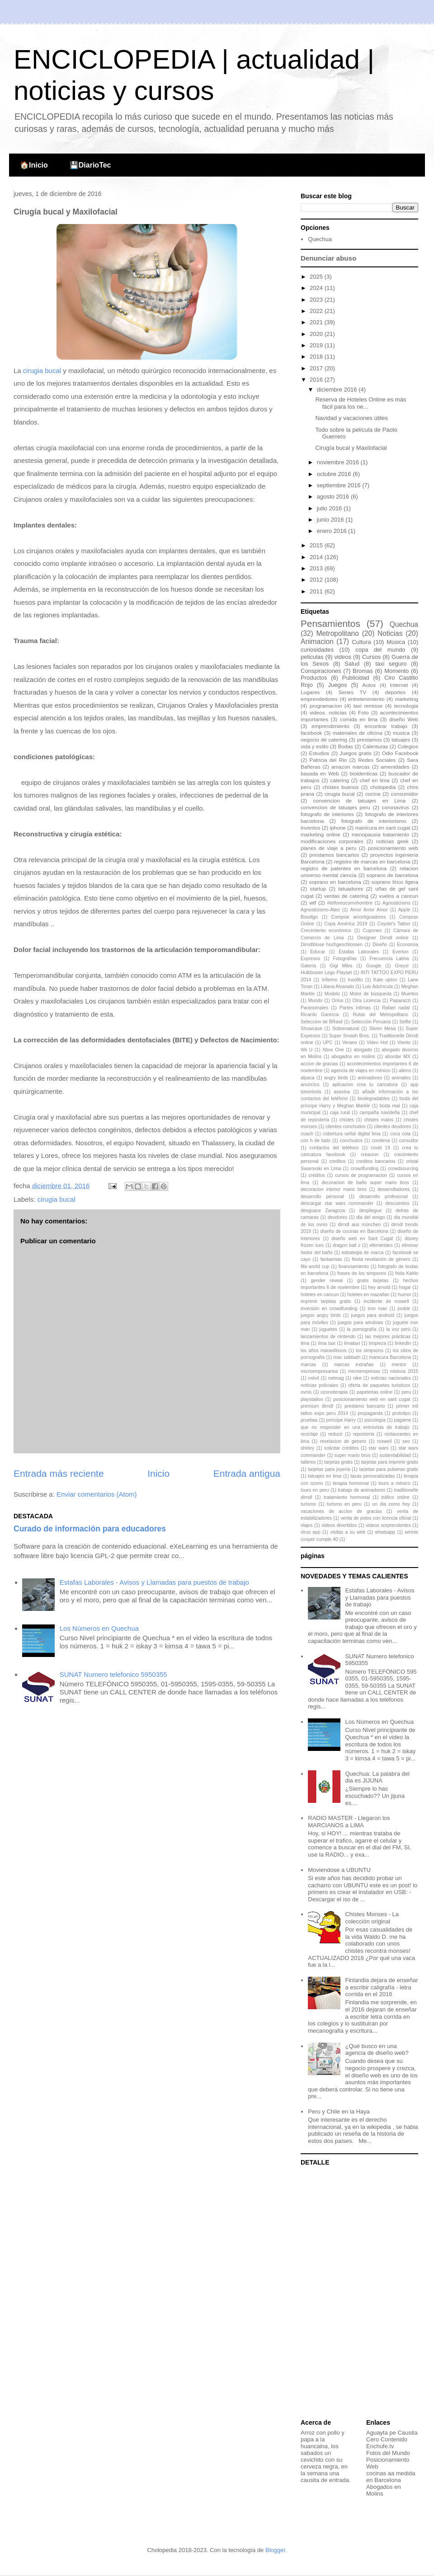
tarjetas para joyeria (329, 1469)
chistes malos (378, 1119)
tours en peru (315, 1490)
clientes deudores (392, 1126)
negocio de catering (324, 739)
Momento (396, 670)
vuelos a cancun (398, 896)
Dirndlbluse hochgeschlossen (332, 944)
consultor (408, 1140)
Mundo (315, 1000)
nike (357, 1378)
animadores (370, 1077)
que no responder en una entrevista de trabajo (355, 1427)
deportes (395, 692)
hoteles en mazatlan (368, 1294)
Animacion (317, 641)
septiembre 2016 (339, 485)
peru (406, 1392)
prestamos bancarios (334, 855)
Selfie (405, 1021)
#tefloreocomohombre (350, 903)
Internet (399, 685)
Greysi (402, 965)
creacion (369, 1154)
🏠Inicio (34, 165)
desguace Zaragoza (323, 1210)
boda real (390, 1105)
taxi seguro (390, 663)
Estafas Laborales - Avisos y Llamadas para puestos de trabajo (154, 1582)
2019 (317, 345)
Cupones (372, 930)
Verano (349, 1042)
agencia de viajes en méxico (360, 1070)
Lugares (310, 692)
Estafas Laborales (359, 951)
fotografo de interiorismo (373, 821)
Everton (400, 951)
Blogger (275, 2550)
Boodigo (309, 917)
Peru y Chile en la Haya (339, 2111)
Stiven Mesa (382, 1028)
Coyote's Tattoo (393, 923)
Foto (363, 712)
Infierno (329, 979)
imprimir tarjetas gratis (326, 1301)
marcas (308, 1364)
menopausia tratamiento (381, 834)
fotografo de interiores (327, 814)
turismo (308, 1504)
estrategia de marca (362, 1252)
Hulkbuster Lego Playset (326, 972)
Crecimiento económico (326, 930)
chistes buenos (340, 787)
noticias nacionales (391, 1378)
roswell (384, 1441)
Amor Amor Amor (368, 909)
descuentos (397, 1203)
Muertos (410, 993)
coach (307, 1133)
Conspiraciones (321, 670)
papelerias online (374, 1392)
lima (305, 1343)
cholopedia (383, 787)
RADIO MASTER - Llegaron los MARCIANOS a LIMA (349, 1822)
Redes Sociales (377, 760)
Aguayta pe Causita (391, 2432)
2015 (317, 545)
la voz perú (398, 1329)
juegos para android (372, 1315)
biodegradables (374, 1098)
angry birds (336, 1077)
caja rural (340, 1112)
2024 (317, 288)
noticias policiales (319, 1385)
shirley (307, 1448)
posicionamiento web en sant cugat (371, 1399)
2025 (317, 276)
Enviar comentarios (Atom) (97, 1494)
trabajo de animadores (361, 1490)
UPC (328, 1042)
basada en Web (320, 773)
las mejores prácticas (387, 1336)
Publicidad (355, 677)
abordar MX (397, 1056)
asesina (342, 1091)
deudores (337, 1217)
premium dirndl (317, 1406)
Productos (314, 677)
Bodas (345, 746)
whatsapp (385, 1532)
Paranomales (314, 1007)
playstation (312, 1399)
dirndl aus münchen (359, 1224)
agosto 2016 (334, 496)
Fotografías (345, 958)
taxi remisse (368, 706)
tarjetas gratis (338, 1462)
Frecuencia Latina (389, 958)
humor (404, 1294)
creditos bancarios (376, 1161)
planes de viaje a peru (328, 848)
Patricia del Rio (328, 760)
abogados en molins (353, 1056)
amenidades (395, 767)
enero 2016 (332, 530)
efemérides (380, 1245)
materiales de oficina (357, 733)
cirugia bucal (42, 370)
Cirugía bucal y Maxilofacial (351, 447)
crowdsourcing (403, 1168)
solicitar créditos (341, 1448)
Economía (407, 944)
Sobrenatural (345, 1028)
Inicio (158, 1473)
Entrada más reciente (59, 1473)
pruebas (309, 1420)
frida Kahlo (406, 1273)
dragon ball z (346, 1245)
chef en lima (375, 780)
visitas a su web (347, 1532)
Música (396, 642)
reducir (335, 1434)
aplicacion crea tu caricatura (364, 1084)
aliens (405, 1070)
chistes (347, 1119)
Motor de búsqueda (370, 993)
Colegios (408, 746)
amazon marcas (350, 767)
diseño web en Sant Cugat (362, 1238)
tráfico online (395, 1497)
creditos (337, 1161)
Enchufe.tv (380, 2446)
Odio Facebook (400, 753)
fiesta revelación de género (381, 1259)
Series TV (352, 692)
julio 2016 (330, 508)
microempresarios (319, 1371)
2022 (317, 311)
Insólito (355, 979)
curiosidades (317, 649)
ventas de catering (346, 896)
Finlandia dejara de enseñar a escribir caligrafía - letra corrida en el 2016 (381, 1987)
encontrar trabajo (385, 726)
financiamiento (354, 1266)
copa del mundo (380, 649)
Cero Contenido (386, 2439)
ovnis (306, 1392)
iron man (377, 1308)
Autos (369, 685)
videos (342, 656)
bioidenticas (364, 773)
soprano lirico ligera (395, 882)
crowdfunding (364, 1168)
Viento (403, 1042)
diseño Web (403, 719)
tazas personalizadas (372, 1476)
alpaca (308, 1077)
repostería (363, 1434)
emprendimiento (330, 726)
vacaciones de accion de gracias (341, 1511)
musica (401, 733)
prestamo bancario (364, 1406)
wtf (312, 902)
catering (339, 780)
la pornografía (362, 1329)
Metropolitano (337, 633)
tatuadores (350, 888)
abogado (363, 1049)
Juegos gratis (356, 753)
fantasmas (331, 1259)
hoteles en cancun (320, 1294)
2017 (317, 368)
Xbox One (333, 1049)
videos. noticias (328, 712)
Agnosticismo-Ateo (320, 909)
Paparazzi (400, 1000)
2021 (317, 322)
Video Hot (377, 1042)
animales (401, 1077)
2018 (317, 356)
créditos (316, 1175)
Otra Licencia (367, 1000)
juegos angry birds (321, 1315)
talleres (308, 1462)
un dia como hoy (391, 1504)
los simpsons (369, 1350)
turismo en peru (344, 1504)
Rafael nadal (396, 1007)
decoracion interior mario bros (334, 1189)
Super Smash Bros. (349, 1035)
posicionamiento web (393, 848)
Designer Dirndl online (382, 937)
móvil (313, 1378)
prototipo (401, 1413)
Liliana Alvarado (337, 986)
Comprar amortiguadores (358, 917)
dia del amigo (370, 1217)
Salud (351, 663)
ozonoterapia (334, 1392)
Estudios (319, 753)
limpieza (377, 1343)
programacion (326, 706)
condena (381, 1140)
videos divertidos (339, 1525)
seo (406, 1441)
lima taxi (326, 1343)
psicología (375, 1420)
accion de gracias (319, 1063)
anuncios (310, 1084)
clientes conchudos (346, 1126)
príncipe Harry (340, 1420)
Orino (337, 1000)
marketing (406, 699)
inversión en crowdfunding (329, 1308)
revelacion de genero (343, 1441)
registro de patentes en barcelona (344, 868)
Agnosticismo (396, 903)
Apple (404, 909)
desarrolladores (393, 1189)
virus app (311, 1532)
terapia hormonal (351, 1483)
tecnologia (406, 706)
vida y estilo (314, 746)
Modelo (332, 993)
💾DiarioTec (90, 165)
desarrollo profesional (383, 1196)
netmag (336, 1378)
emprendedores (319, 699)
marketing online (320, 834)
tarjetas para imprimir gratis (389, 1462)
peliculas (312, 656)
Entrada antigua (246, 1473)
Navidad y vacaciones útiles (351, 418)
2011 (317, 591)
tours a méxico (394, 1483)
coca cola (400, 1133)
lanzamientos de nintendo (328, 1336)
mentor (399, 1364)
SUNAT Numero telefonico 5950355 (113, 1674)
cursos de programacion (361, 1175)
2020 (317, 334)
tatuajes (401, 739)
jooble (403, 1308)
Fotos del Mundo (388, 2453)
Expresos (310, 958)
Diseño (380, 944)
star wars (378, 1448)
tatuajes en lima (324, 1476)
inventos (311, 828)
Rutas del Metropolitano (380, 1014)
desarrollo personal (322, 1196)
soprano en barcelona (335, 882)
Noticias (389, 633)
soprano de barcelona (392, 875)
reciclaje (309, 1434)
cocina (373, 794)
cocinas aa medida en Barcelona (390, 2476)
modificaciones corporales (332, 841)
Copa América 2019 (345, 923)
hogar (405, 1287)
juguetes (328, 1329)
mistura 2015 (404, 1371)
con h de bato (315, 1140)
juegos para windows (360, 1322)
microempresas (364, 1371)
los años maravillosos (323, 1350)
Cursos (371, 656)
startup (318, 888)
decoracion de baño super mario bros (365, 1182)
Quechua (320, 239)
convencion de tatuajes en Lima (359, 800)
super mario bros (352, 1455)
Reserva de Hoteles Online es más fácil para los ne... (360, 403)
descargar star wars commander (337, 1203)
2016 (317, 379)
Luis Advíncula (378, 986)
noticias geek (392, 841)
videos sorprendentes (388, 1525)
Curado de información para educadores (90, 1528)
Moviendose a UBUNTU (339, 1870)
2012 (317, 579)
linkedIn (403, 1343)
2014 (317, 557)
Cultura (361, 642)
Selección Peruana (371, 1021)
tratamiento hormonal (347, 1497)
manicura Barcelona (390, 1357)
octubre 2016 (335, 474)
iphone (338, 828)
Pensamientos (330, 623)
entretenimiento (366, 699)
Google (374, 965)
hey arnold (379, 1287)
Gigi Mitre (341, 965)
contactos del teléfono (334, 1147)
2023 (317, 299)
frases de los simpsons (361, 1273)
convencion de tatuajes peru (335, 807)
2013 (317, 568)
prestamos (369, 739)
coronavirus (395, 807)
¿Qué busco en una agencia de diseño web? (376, 2050)
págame (402, 1420)
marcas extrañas (354, 1364)
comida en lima (359, 719)
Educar (317, 951)
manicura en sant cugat (382, 828)
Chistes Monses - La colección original (372, 1918)
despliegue (370, 1210)
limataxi (352, 1343)
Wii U (306, 1049)
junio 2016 (331, 519)
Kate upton (385, 979)
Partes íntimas (355, 1007)
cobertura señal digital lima (352, 1133)
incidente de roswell (386, 1301)
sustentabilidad (394, 1455)
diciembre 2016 (338, 389)
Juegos (337, 684)
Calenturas (375, 746)
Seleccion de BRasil (322, 1021)
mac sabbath (346, 1357)
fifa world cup (315, 1266)
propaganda (370, 1413)
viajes (307, 1525)
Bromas (363, 670)
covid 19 (380, 1147)
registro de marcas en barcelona (372, 861)
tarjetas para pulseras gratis (388, 1469)
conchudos (351, 1140)
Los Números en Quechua (99, 1628)
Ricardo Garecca (320, 1014)
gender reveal (326, 1280)
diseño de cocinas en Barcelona (354, 1231)
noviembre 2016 (339, 462)
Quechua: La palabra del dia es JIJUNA (377, 1777)
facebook (311, 733)
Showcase (311, 1028)
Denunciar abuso (328, 258)
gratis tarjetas (372, 1280)
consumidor (404, 794)
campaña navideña (379, 1112)
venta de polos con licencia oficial (375, 1518)
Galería (308, 965)
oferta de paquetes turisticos (379, 1385)
